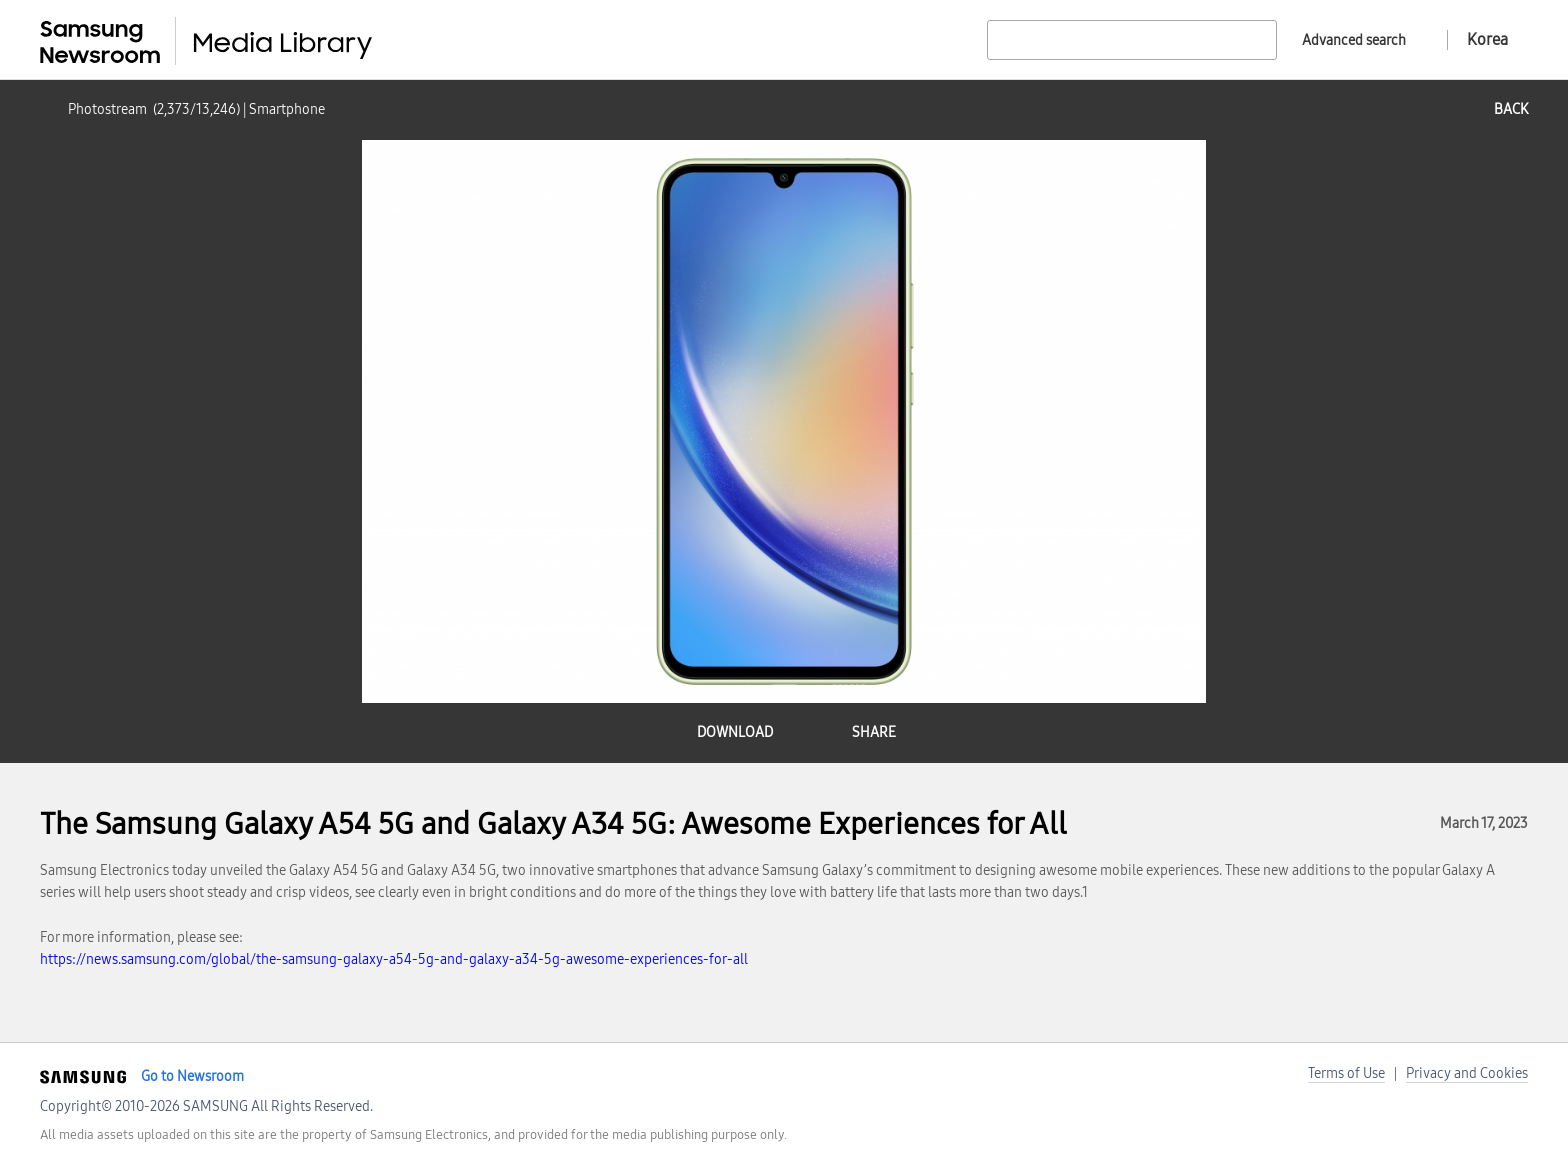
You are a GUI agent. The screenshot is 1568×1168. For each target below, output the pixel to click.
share (874, 732)
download (735, 732)
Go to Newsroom (192, 1076)
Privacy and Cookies (1467, 1073)
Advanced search (1354, 40)
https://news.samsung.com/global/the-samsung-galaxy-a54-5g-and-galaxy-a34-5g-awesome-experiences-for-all (394, 959)
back (1511, 109)
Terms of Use (1346, 1073)
